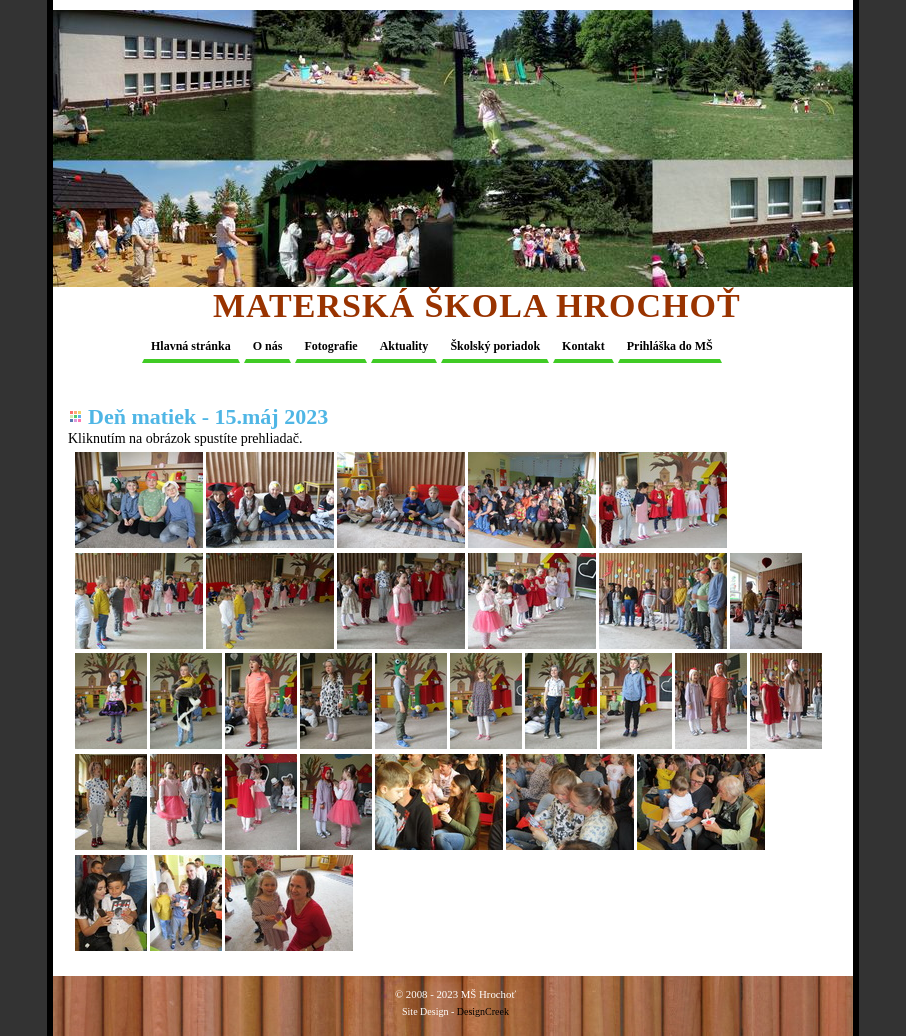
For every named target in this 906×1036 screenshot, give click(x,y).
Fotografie (330, 346)
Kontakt (583, 346)
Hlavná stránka (191, 346)
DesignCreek (483, 1011)
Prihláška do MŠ (670, 346)
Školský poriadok (495, 346)
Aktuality (404, 346)
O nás (268, 346)
